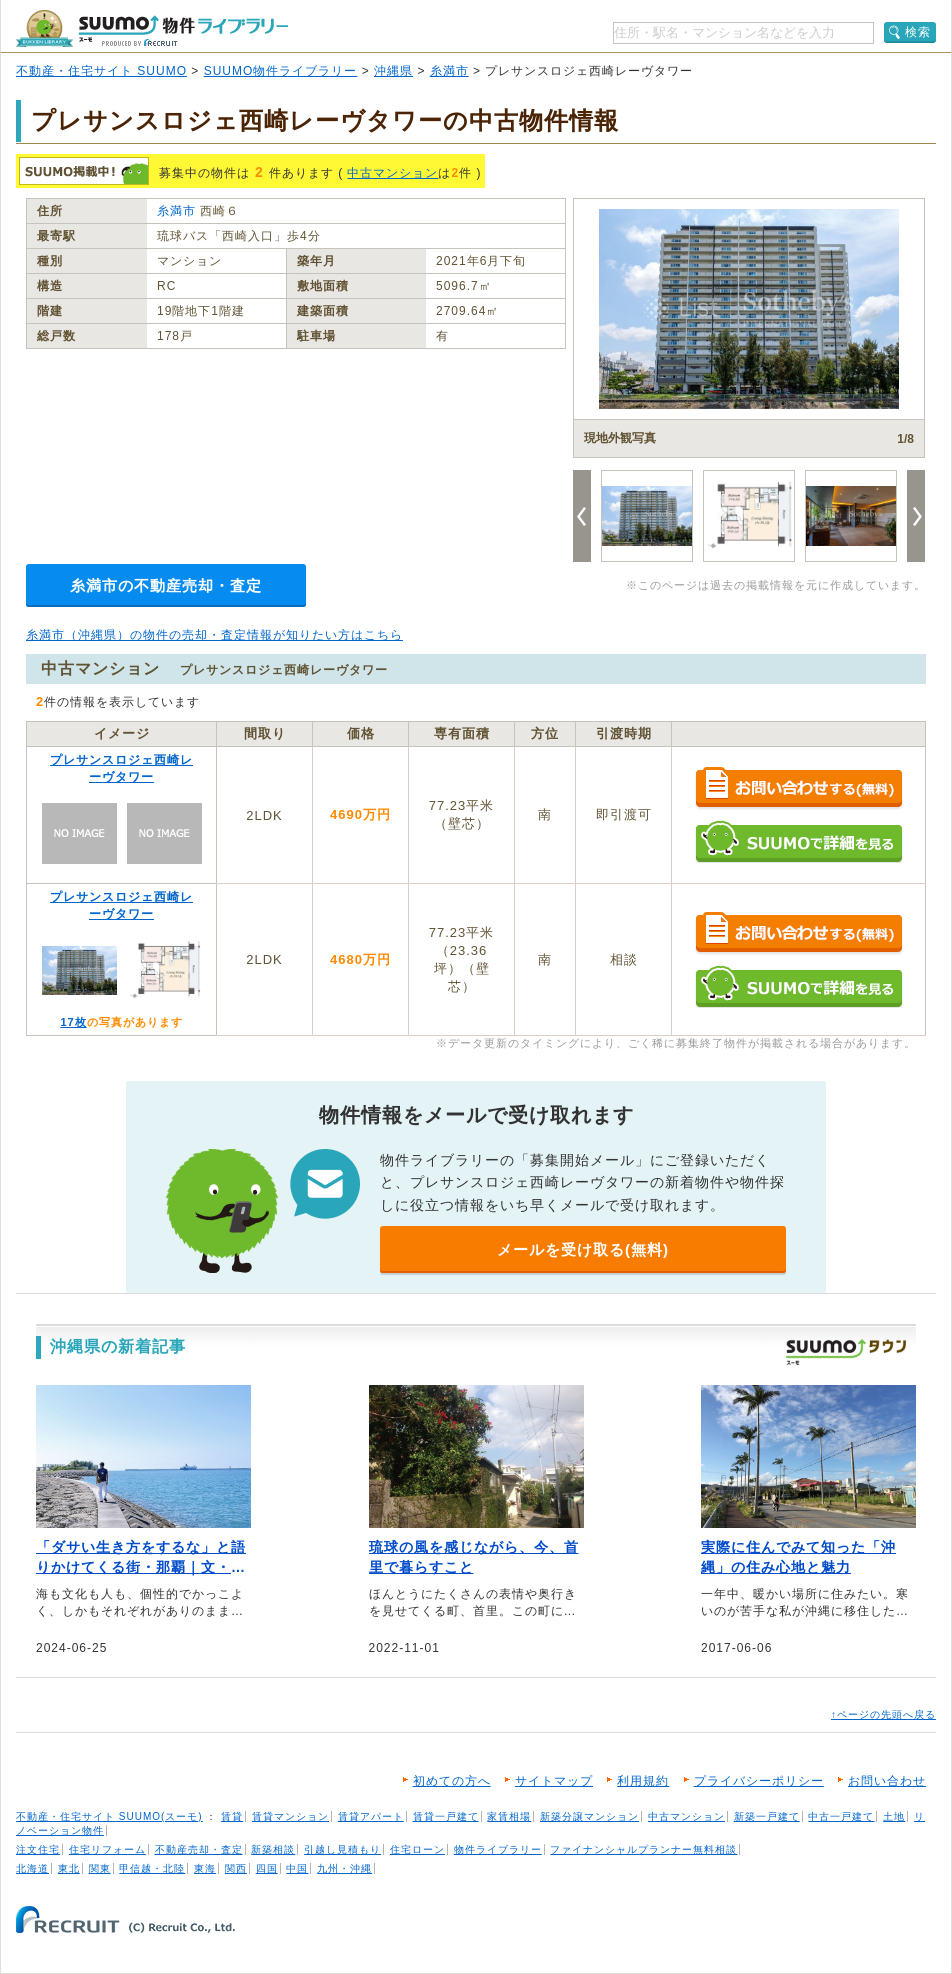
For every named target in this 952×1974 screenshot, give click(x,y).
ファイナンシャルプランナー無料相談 (643, 1849)
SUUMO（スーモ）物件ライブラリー (152, 28)
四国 (267, 1868)
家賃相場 (509, 1816)
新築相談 (273, 1849)
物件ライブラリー (498, 1849)
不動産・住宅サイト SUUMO (101, 71)
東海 (205, 1868)
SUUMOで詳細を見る (798, 841)
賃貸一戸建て (446, 1816)
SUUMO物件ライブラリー (281, 71)
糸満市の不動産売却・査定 (166, 585)
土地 (894, 1816)
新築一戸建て (767, 1816)
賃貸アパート (371, 1816)
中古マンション (392, 173)
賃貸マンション (290, 1816)
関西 (236, 1868)
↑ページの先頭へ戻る (883, 1714)
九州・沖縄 (344, 1868)
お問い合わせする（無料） (798, 788)
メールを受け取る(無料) (583, 1249)
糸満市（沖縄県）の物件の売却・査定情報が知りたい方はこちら (214, 635)
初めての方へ (452, 1781)
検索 (918, 32)
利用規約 (643, 1781)
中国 (297, 1868)
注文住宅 (38, 1849)
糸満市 (449, 71)
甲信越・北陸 (152, 1868)
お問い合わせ (887, 1781)
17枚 (73, 1022)
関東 (100, 1868)
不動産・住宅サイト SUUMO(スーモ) (109, 1816)
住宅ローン (417, 1849)
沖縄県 (393, 71)
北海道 (32, 1868)
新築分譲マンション (589, 1816)
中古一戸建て (841, 1816)
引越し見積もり (342, 1849)
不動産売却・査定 (199, 1849)
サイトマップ (554, 1781)
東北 (69, 1868)
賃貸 (232, 1816)
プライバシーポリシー (759, 1781)
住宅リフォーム (107, 1849)
